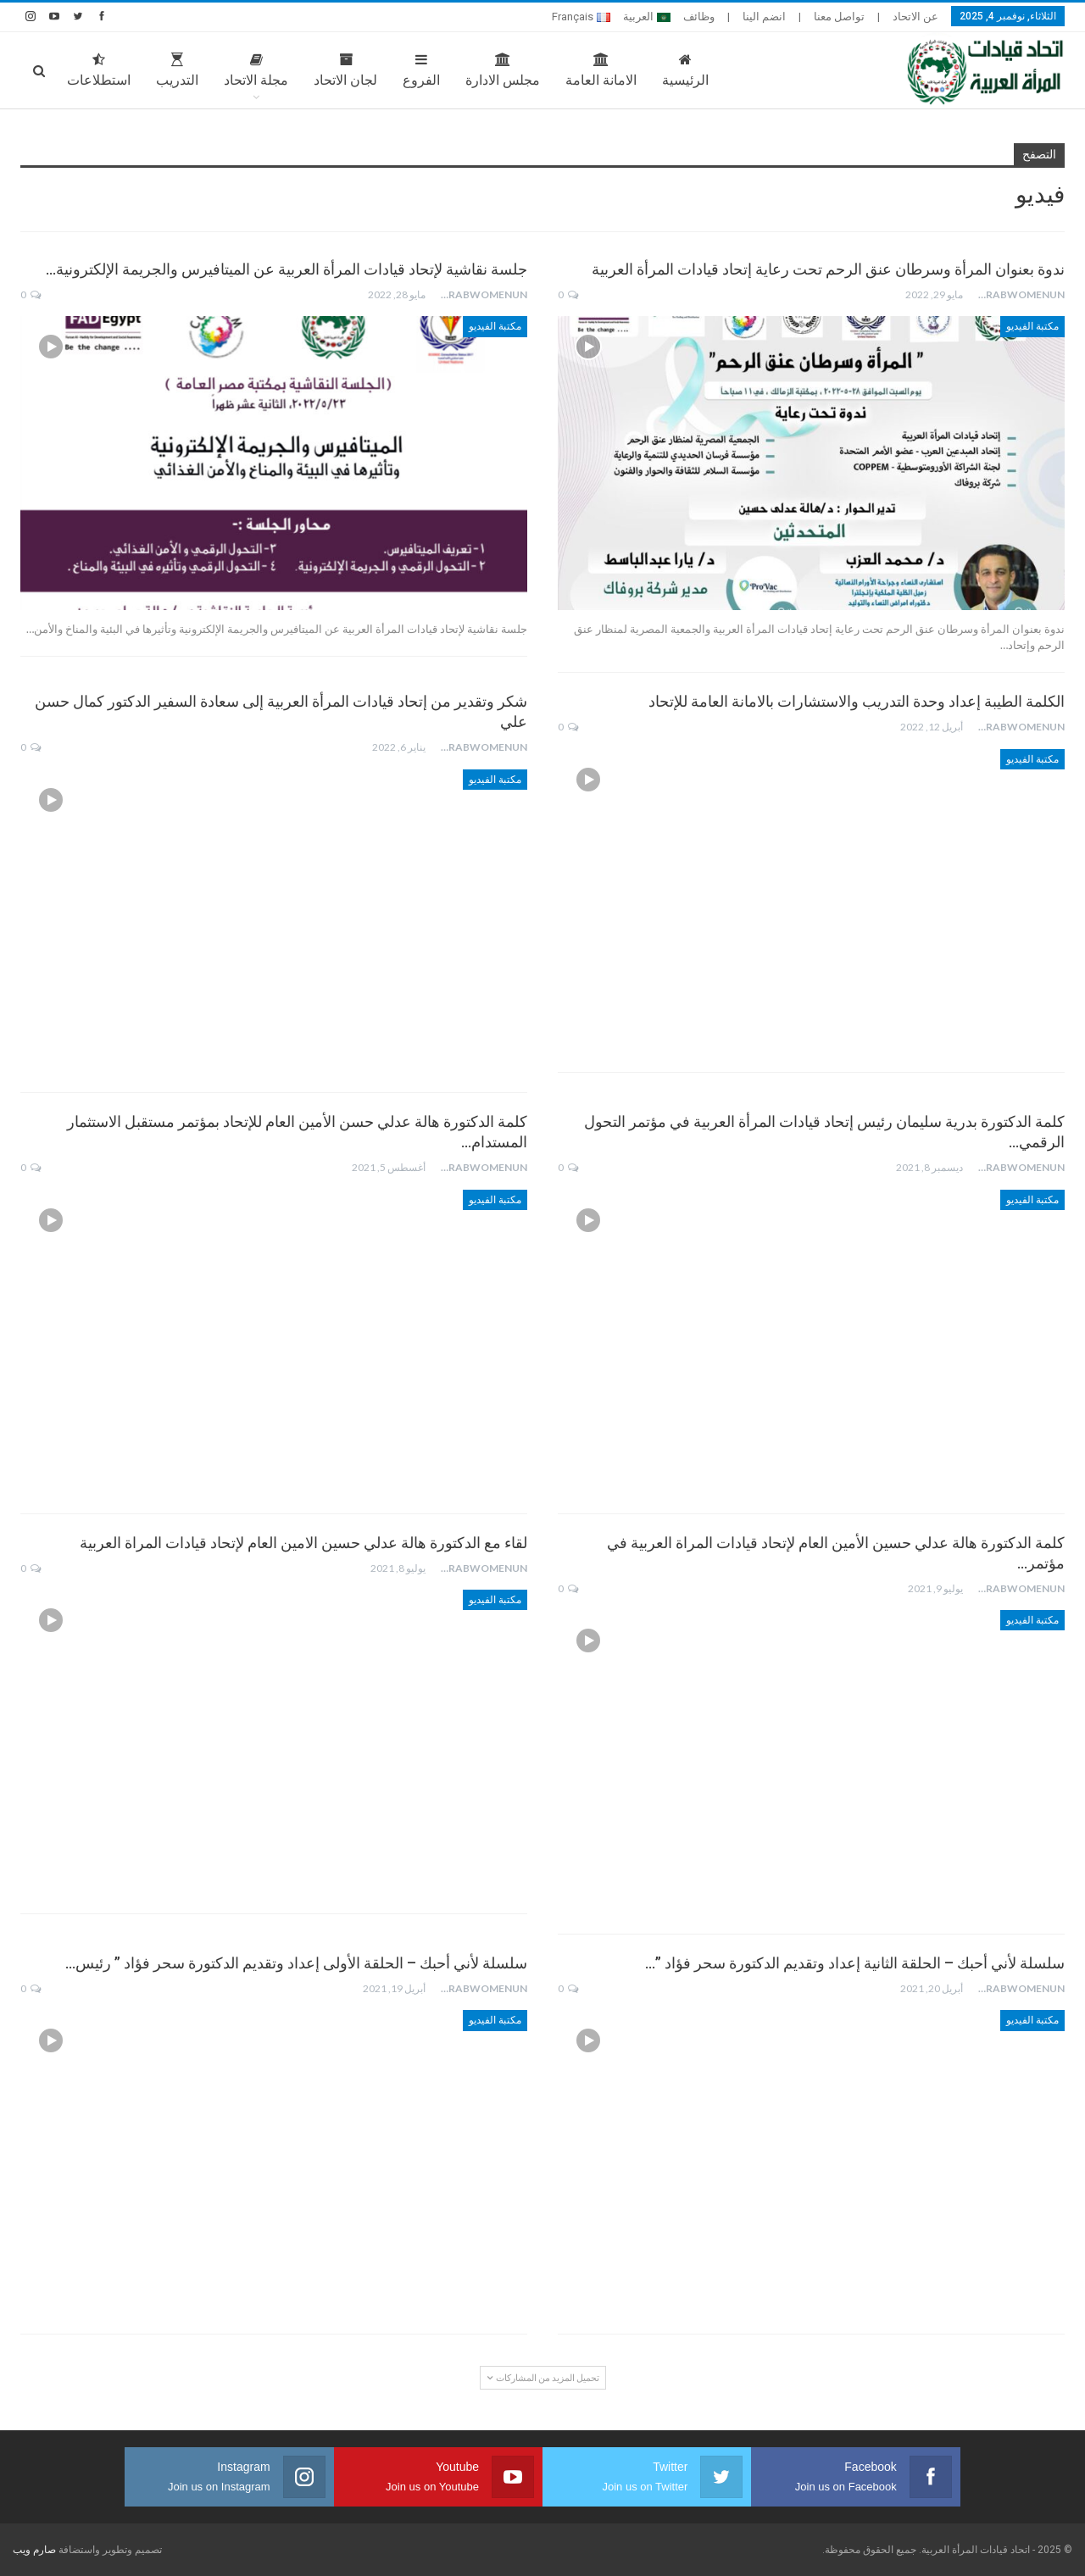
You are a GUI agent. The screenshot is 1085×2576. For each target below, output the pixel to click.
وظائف (699, 16)
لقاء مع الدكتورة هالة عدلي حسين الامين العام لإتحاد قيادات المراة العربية (303, 1543)
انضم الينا (764, 16)
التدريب (177, 70)
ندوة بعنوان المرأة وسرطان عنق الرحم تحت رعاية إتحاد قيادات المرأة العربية (828, 269)
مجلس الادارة (503, 70)
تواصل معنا (839, 16)
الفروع (421, 70)
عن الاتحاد (915, 16)
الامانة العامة (601, 70)
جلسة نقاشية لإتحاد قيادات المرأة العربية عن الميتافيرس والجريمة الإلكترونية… (286, 269)
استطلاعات (98, 70)
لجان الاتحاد (345, 70)
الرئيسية (685, 70)
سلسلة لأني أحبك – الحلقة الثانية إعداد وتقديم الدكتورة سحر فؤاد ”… (855, 1963)
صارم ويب (34, 2550)
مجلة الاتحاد (256, 70)
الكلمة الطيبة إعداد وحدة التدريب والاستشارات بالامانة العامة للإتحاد (856, 701)
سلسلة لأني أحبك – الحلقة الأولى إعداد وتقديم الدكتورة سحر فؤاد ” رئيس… (296, 1963)
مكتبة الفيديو (1032, 326)
